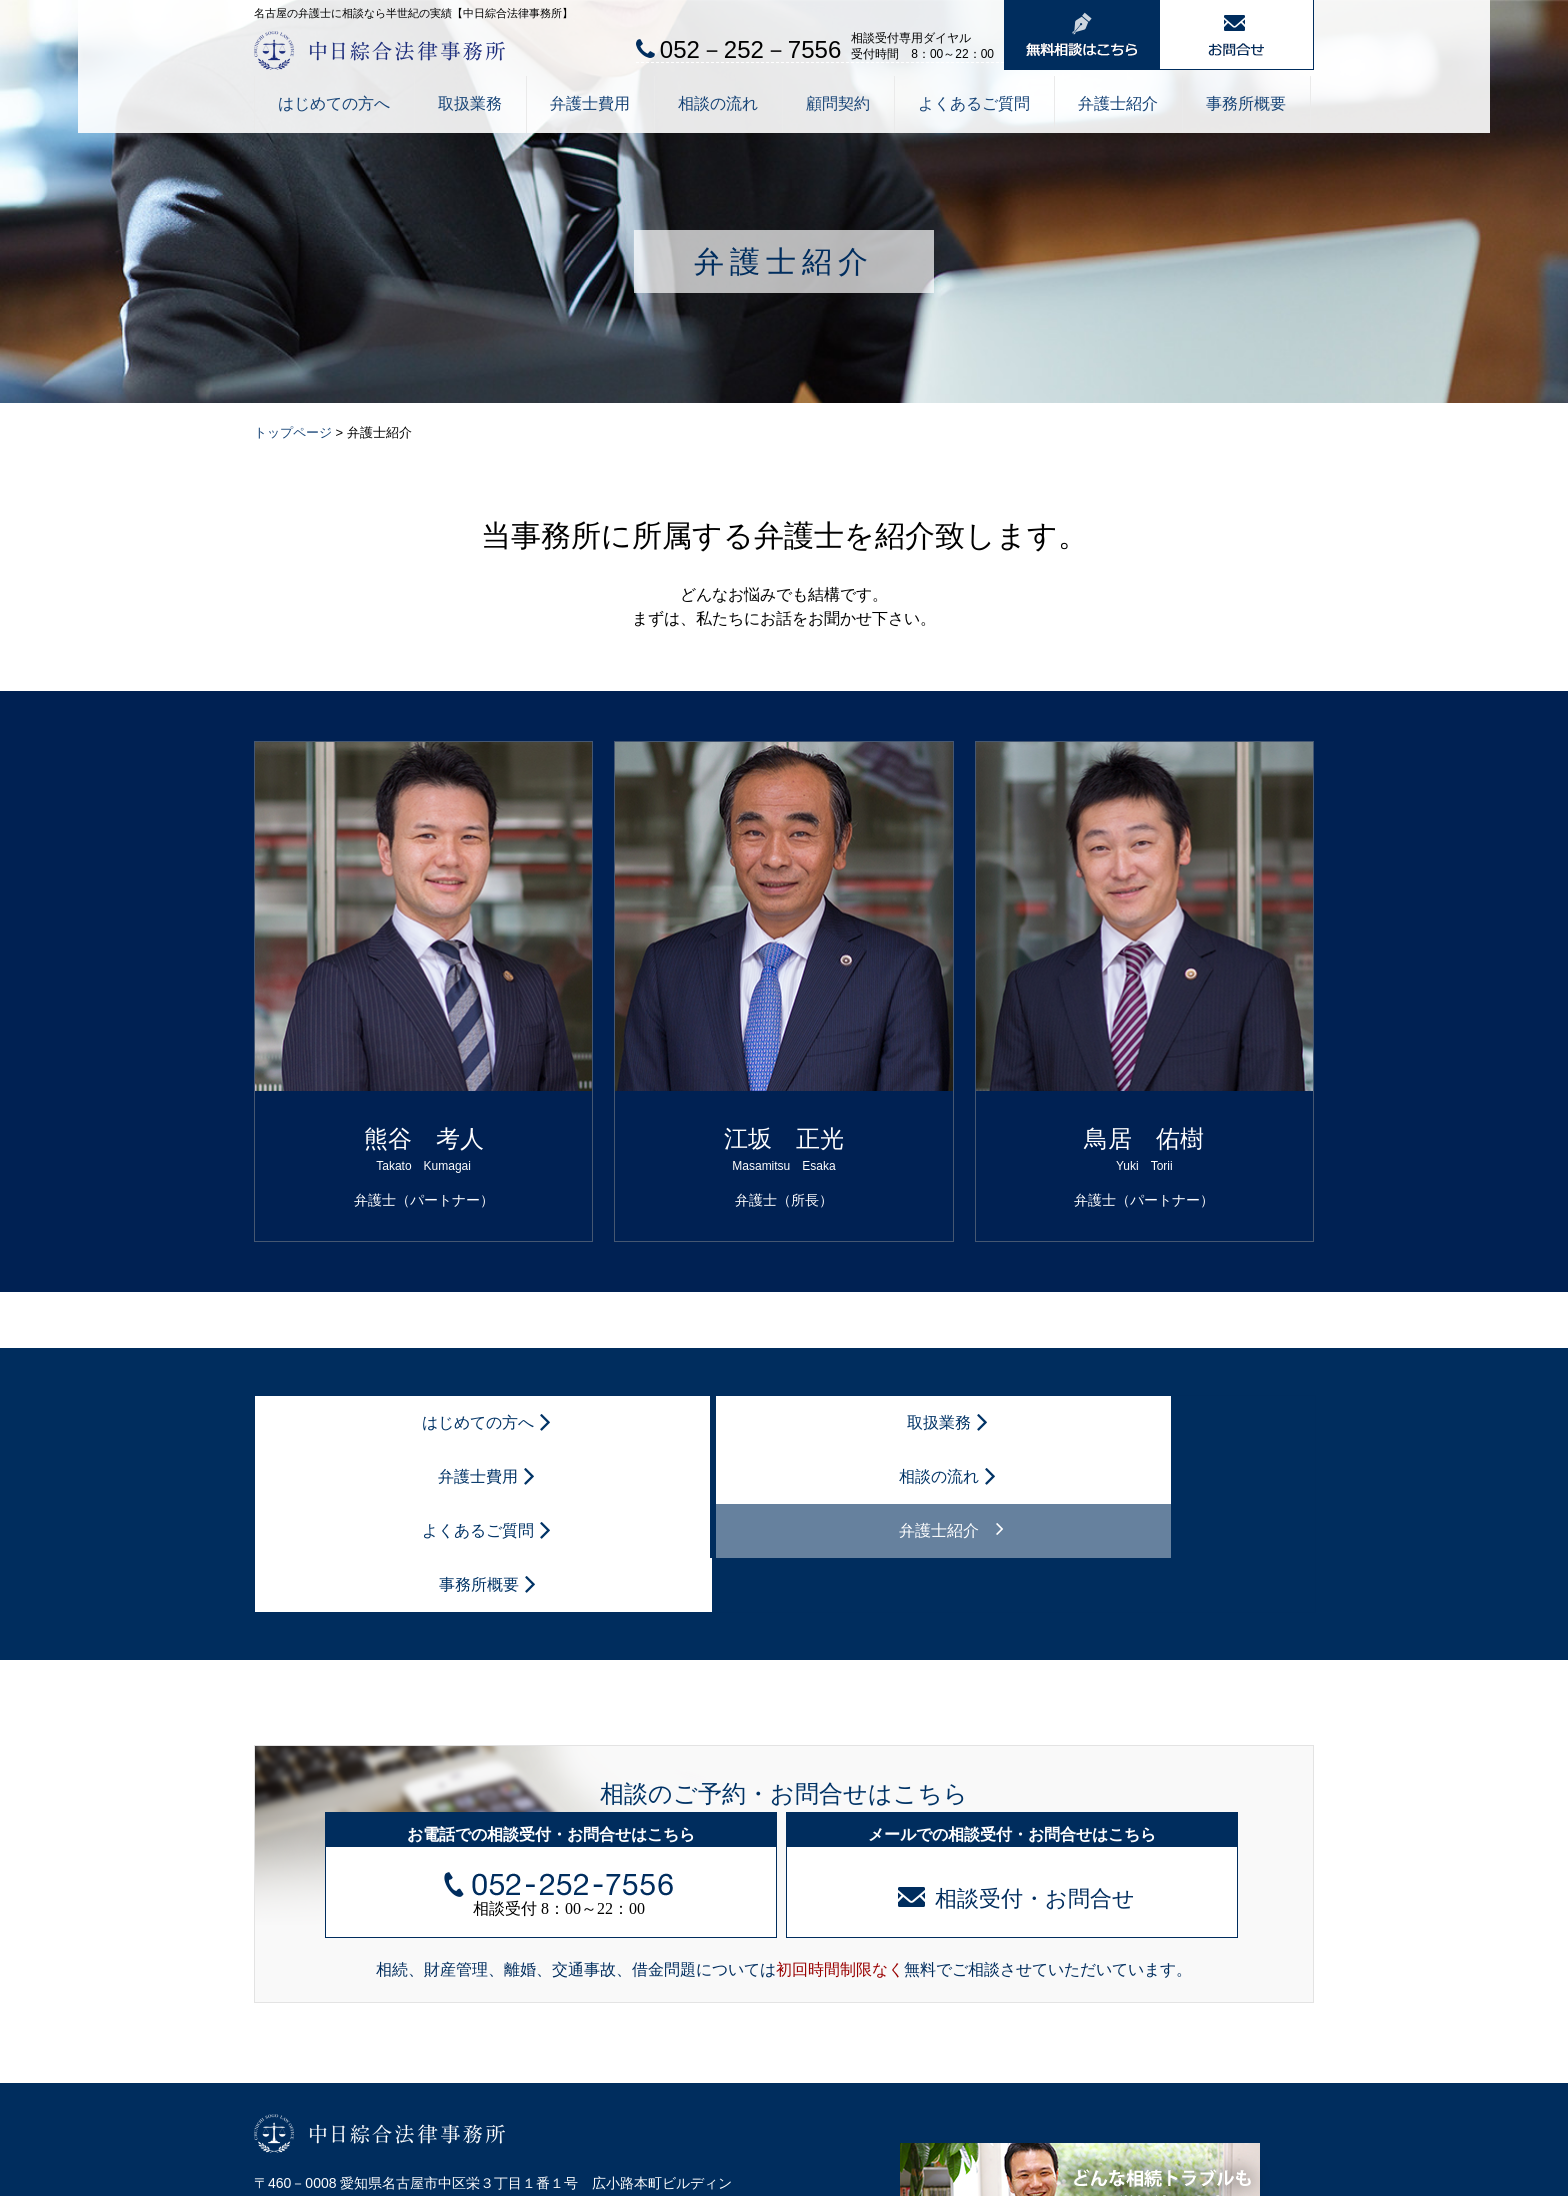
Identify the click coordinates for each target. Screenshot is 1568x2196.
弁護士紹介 (1118, 103)
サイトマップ (393, 2175)
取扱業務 (470, 103)
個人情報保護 (290, 2175)
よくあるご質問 (974, 103)
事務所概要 (1246, 103)
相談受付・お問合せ (1016, 1736)
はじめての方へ (334, 103)
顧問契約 (838, 103)
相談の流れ (718, 103)
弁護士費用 (590, 103)
